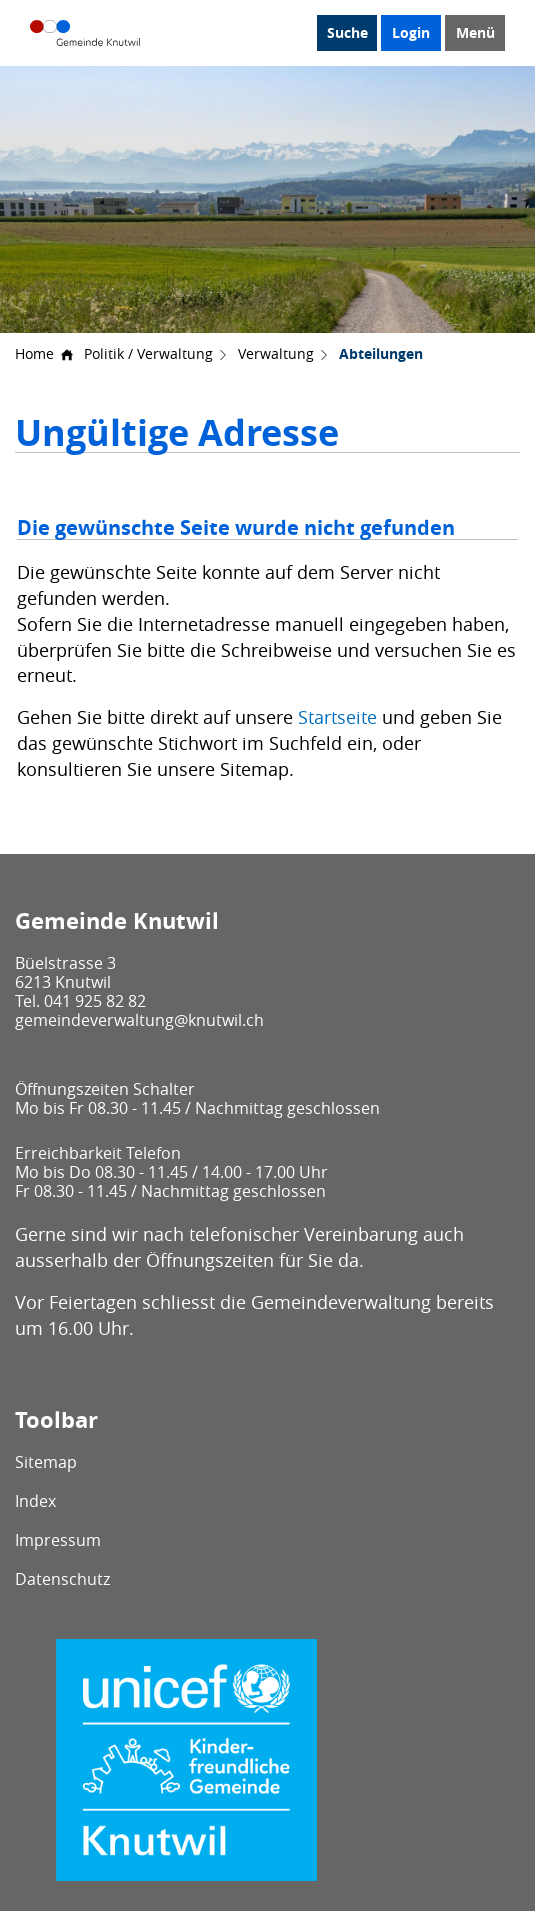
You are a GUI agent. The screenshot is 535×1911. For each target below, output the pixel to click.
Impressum (58, 1540)
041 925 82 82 (95, 1001)
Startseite (337, 717)
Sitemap (46, 1462)
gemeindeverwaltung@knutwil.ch (139, 1020)
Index (35, 1501)
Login (411, 32)
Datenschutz (62, 1579)
